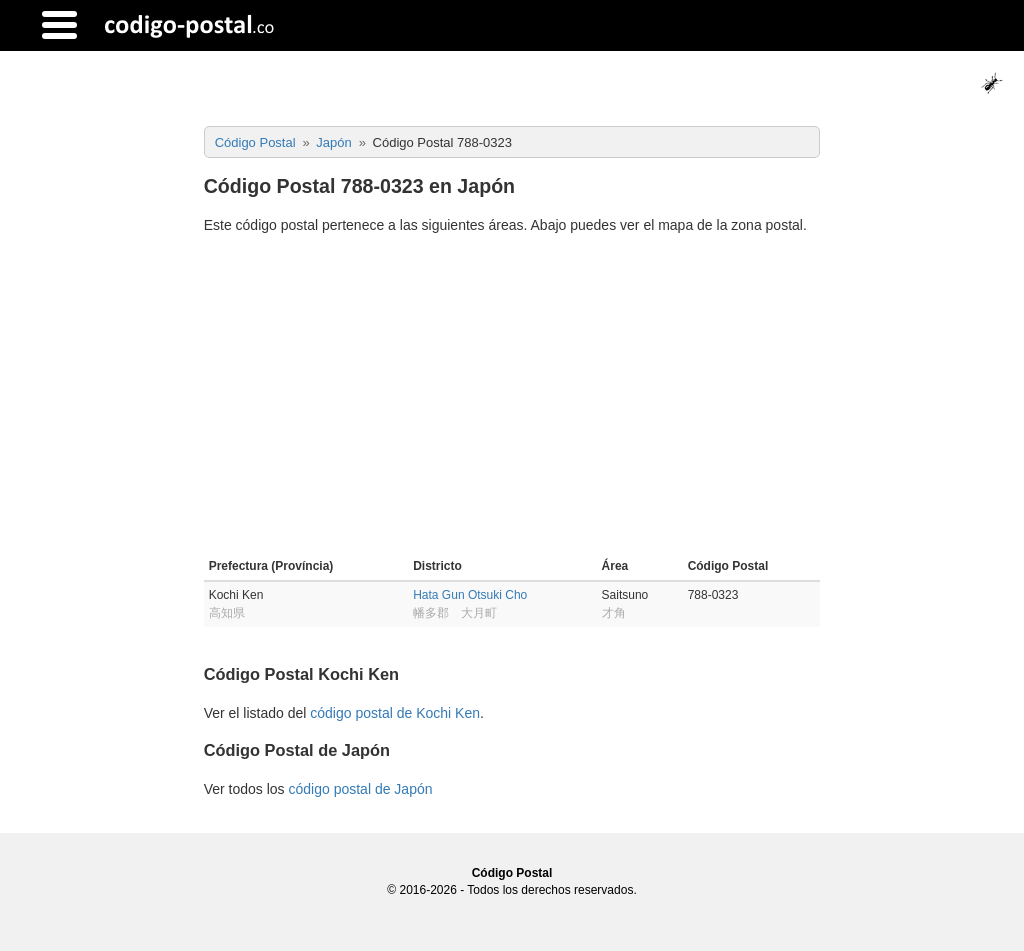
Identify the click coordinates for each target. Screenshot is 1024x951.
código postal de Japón (360, 789)
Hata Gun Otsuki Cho (470, 595)
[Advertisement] (512, 399)
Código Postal (512, 873)
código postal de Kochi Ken (395, 713)
